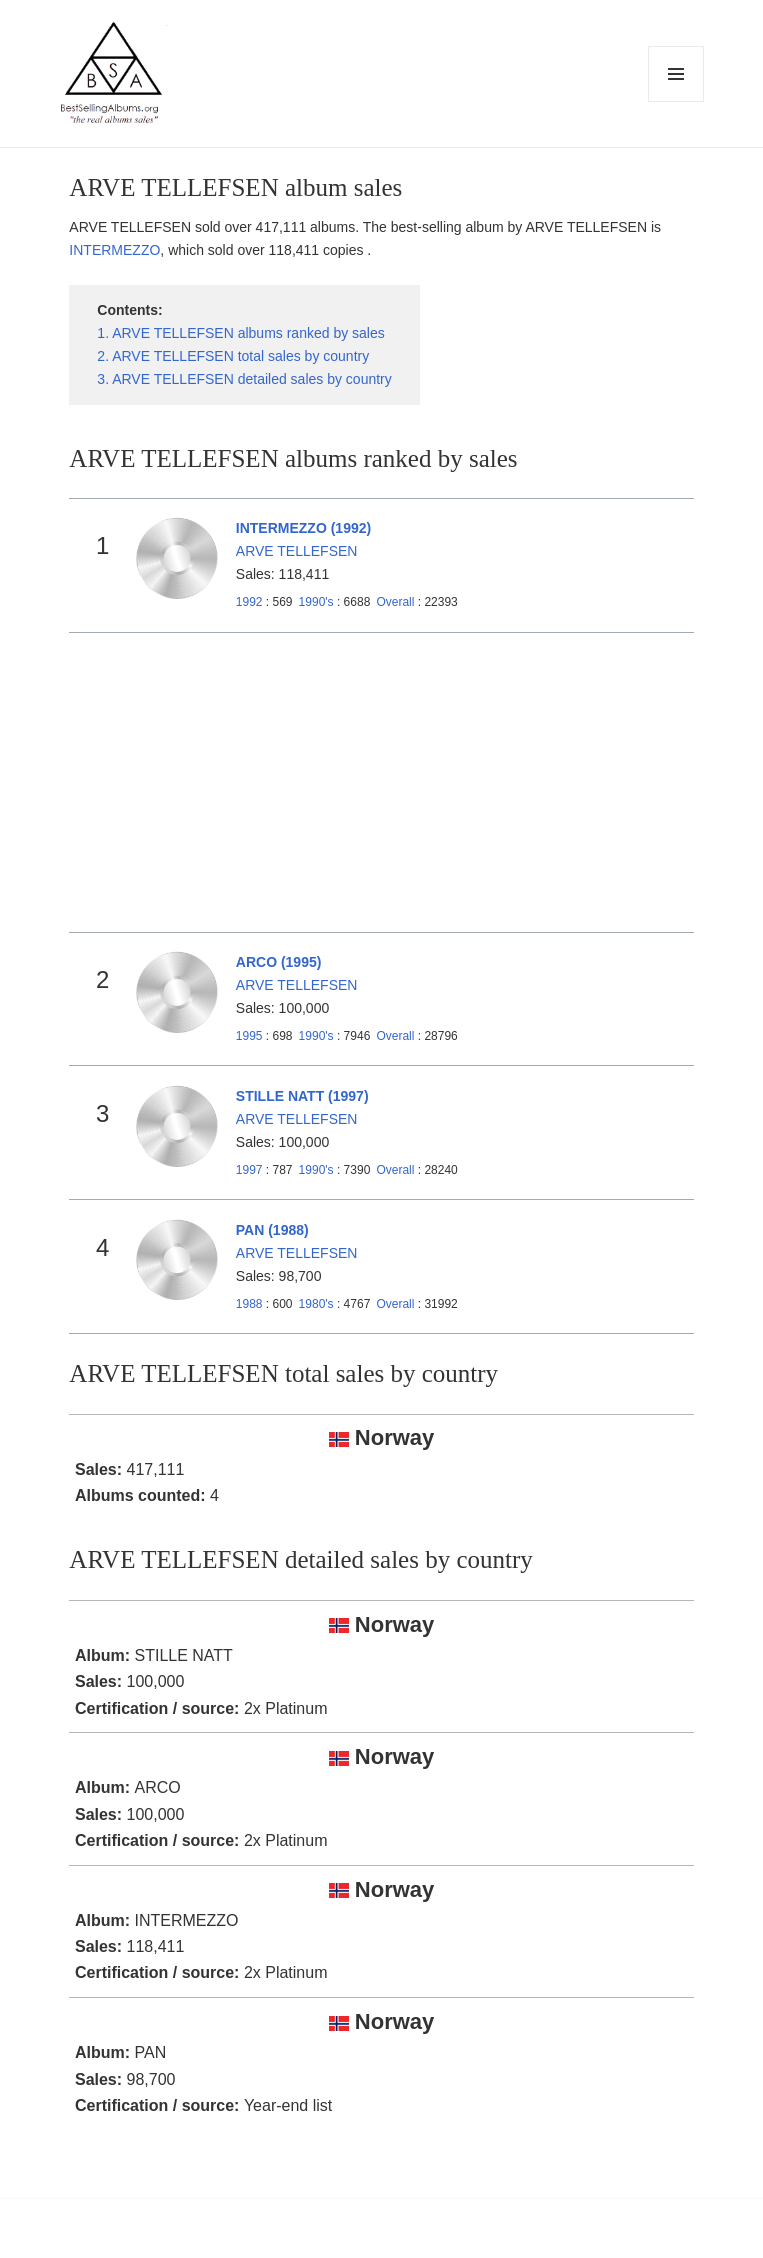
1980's (318, 1304)
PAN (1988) (272, 1230)
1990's (318, 602)
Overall (395, 602)
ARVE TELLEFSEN (297, 551)
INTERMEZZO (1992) (303, 528)
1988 (249, 1304)
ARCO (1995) (279, 962)
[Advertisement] (382, 783)
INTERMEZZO (114, 250)
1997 (249, 1170)
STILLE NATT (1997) (302, 1096)
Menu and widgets (676, 101)
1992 (249, 602)
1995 (249, 1036)
